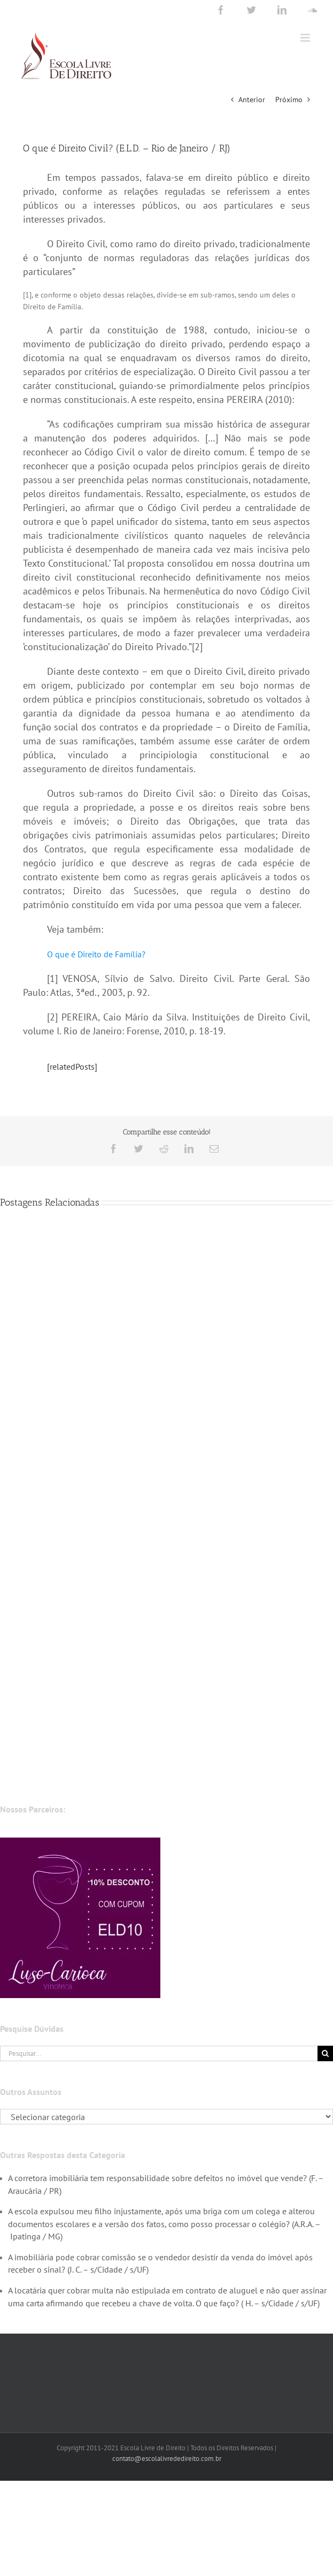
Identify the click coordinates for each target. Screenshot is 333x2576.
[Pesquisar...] (158, 2053)
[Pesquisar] (325, 2053)
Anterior (251, 99)
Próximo (289, 99)
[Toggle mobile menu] (306, 37)
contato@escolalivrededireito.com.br (166, 2458)
